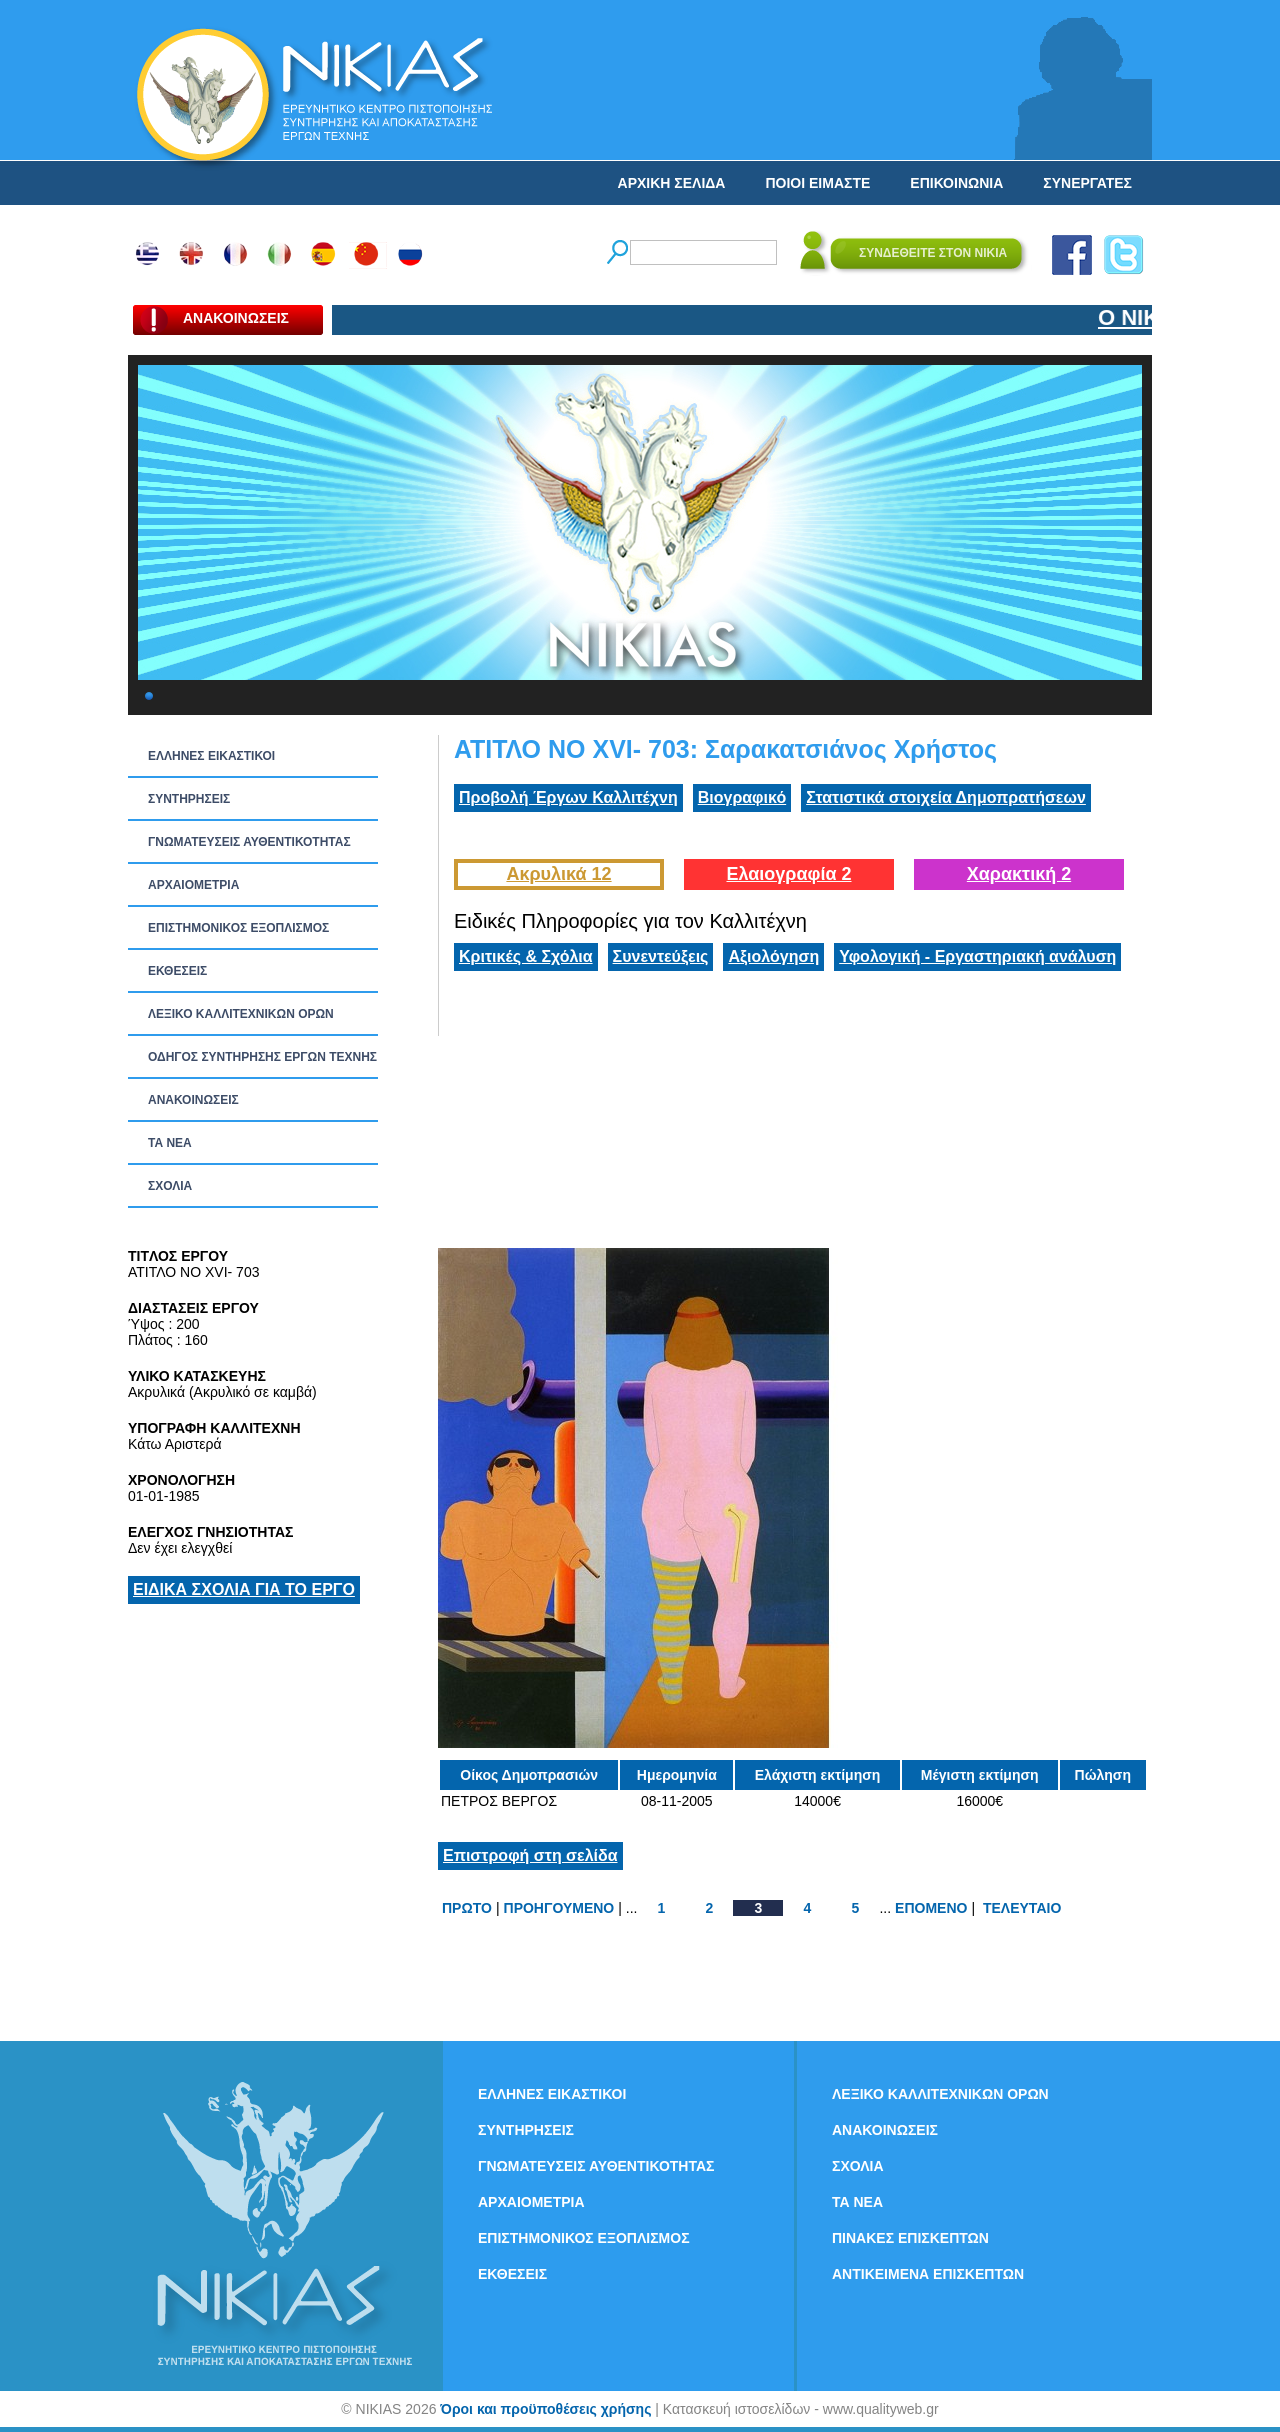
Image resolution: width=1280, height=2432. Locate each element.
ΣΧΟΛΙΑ (170, 1186)
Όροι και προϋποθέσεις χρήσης (545, 2409)
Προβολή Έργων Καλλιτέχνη (568, 797)
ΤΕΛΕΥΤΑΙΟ (1022, 1908)
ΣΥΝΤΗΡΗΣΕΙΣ (189, 799)
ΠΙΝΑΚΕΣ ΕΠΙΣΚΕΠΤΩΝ (910, 2238)
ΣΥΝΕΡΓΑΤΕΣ (1087, 183)
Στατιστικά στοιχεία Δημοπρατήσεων (946, 797)
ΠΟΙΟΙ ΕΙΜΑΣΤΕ (817, 183)
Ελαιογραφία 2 (788, 874)
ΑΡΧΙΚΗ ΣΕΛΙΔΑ (672, 183)
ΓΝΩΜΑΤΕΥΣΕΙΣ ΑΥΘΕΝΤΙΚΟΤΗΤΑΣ (249, 842)
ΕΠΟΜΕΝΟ (931, 1908)
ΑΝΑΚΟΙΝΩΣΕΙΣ (193, 1100)
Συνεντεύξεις (661, 956)
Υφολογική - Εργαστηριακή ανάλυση (977, 956)
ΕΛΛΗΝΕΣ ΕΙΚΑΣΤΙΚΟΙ (211, 756)
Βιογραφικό (742, 797)
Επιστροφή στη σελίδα (530, 1855)
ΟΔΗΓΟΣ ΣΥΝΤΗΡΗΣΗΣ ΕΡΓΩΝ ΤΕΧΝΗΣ (262, 1057)
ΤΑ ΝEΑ (170, 1143)
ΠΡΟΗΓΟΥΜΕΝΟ (559, 1908)
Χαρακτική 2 (1019, 874)
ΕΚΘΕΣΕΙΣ (177, 971)
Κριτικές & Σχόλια (526, 956)
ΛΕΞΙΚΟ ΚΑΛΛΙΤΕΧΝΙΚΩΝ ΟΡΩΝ (241, 1014)
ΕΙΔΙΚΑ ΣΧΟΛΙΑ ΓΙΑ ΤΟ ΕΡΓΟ (244, 1589)
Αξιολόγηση (773, 956)
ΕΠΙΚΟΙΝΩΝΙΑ (956, 183)
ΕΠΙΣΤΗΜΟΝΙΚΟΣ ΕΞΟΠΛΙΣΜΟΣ (238, 928)
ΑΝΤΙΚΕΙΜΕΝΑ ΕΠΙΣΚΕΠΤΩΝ (928, 2274)
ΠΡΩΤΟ (467, 1908)
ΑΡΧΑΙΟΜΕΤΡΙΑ (193, 885)
